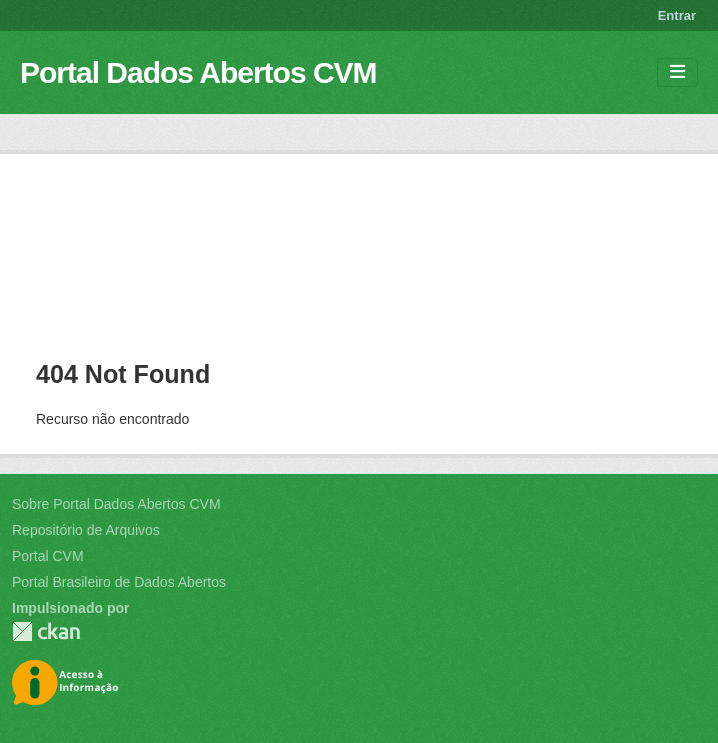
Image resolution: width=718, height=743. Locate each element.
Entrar (677, 15)
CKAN (46, 631)
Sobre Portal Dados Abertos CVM (116, 504)
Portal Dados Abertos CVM (198, 72)
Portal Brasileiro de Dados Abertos (119, 582)
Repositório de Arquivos (86, 530)
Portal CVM (48, 556)
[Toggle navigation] (677, 72)
